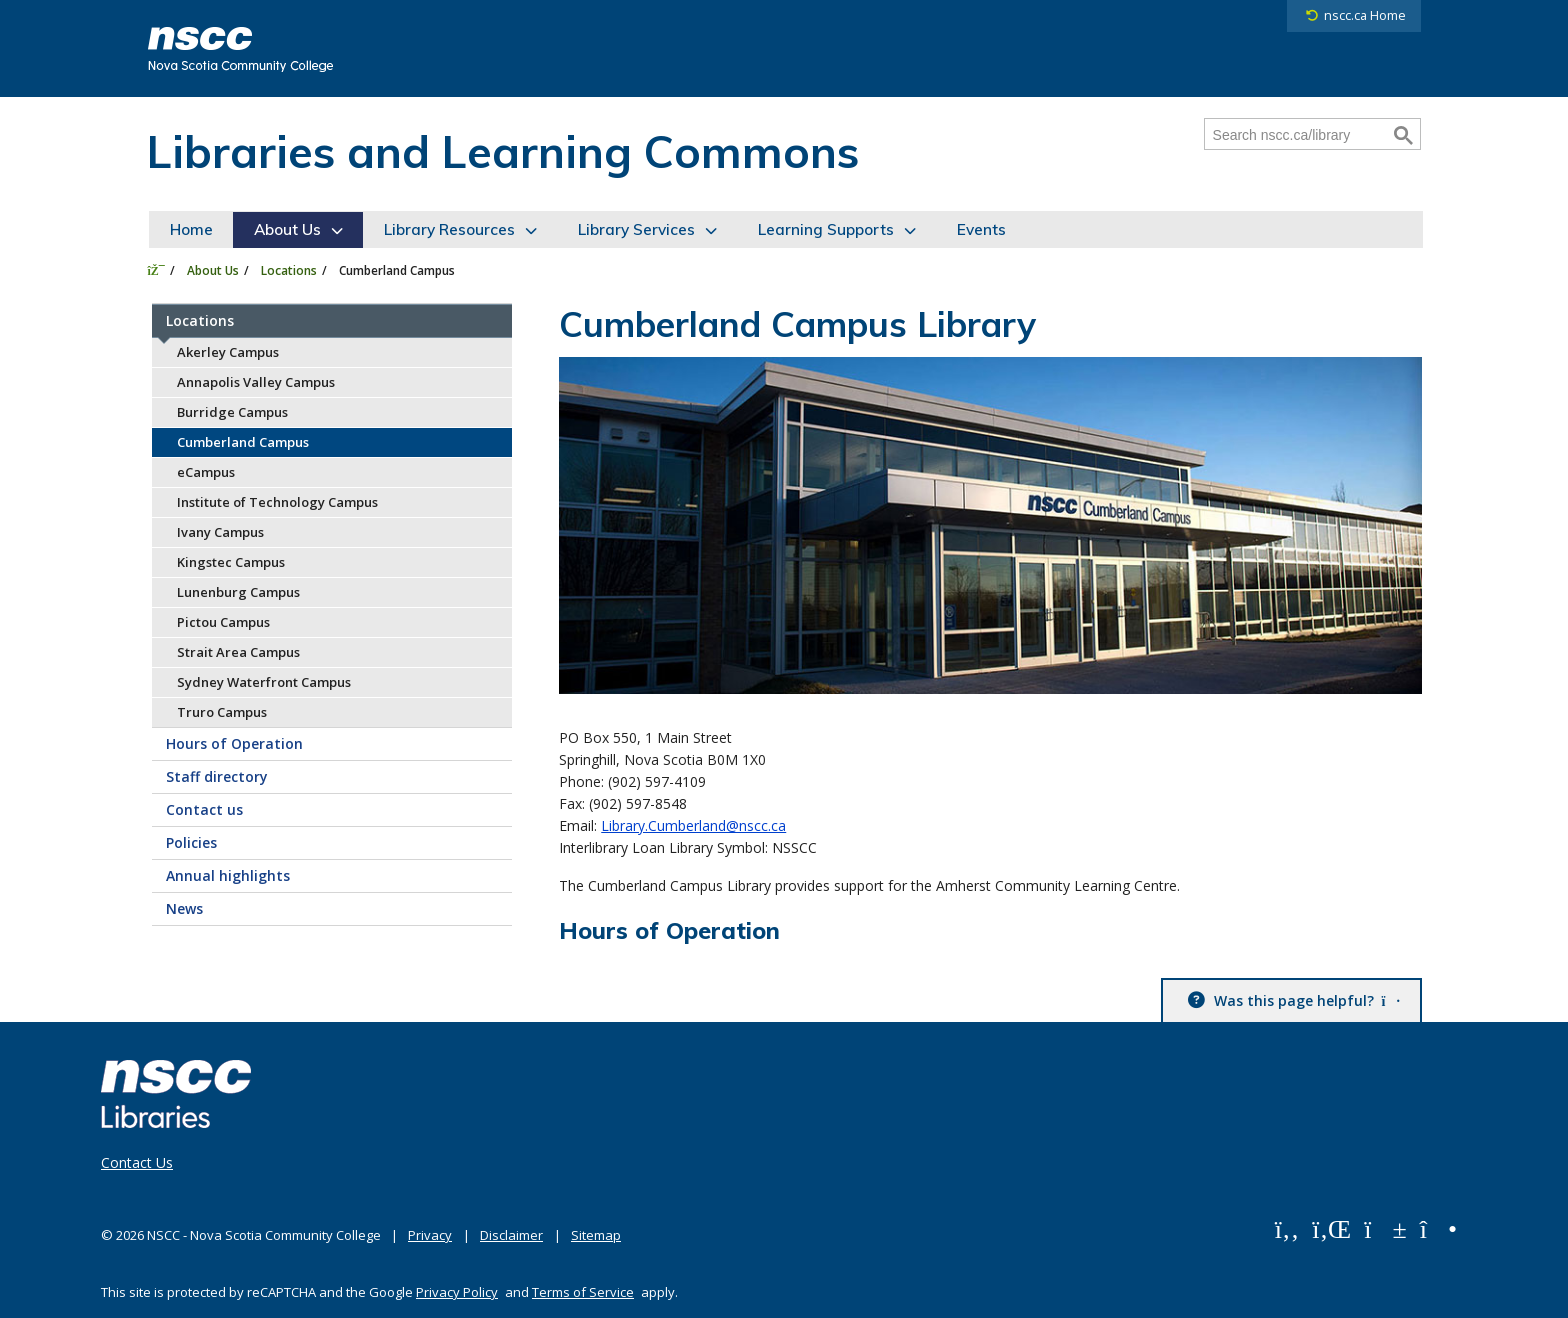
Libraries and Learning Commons (503, 151)
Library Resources (449, 229)
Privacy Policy (457, 1292)
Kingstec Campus (231, 562)
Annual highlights (228, 875)
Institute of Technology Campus (277, 502)
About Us (287, 229)
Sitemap (596, 1235)
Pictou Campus (223, 622)
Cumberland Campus (243, 442)
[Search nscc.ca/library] (1297, 135)
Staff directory (217, 776)
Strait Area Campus (238, 652)
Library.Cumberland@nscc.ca (693, 825)
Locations (289, 270)
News (184, 908)
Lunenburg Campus (238, 592)
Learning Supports (826, 229)
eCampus (206, 472)
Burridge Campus (232, 412)
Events (981, 229)
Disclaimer (511, 1235)
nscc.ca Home (1365, 15)
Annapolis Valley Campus (256, 382)
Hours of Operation (234, 743)
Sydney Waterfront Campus (264, 682)
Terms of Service (583, 1292)
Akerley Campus (228, 352)
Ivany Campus (220, 532)
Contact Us (137, 1163)
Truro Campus (222, 712)
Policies (191, 842)
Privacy (430, 1235)
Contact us (204, 809)
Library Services (636, 229)
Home (191, 229)
